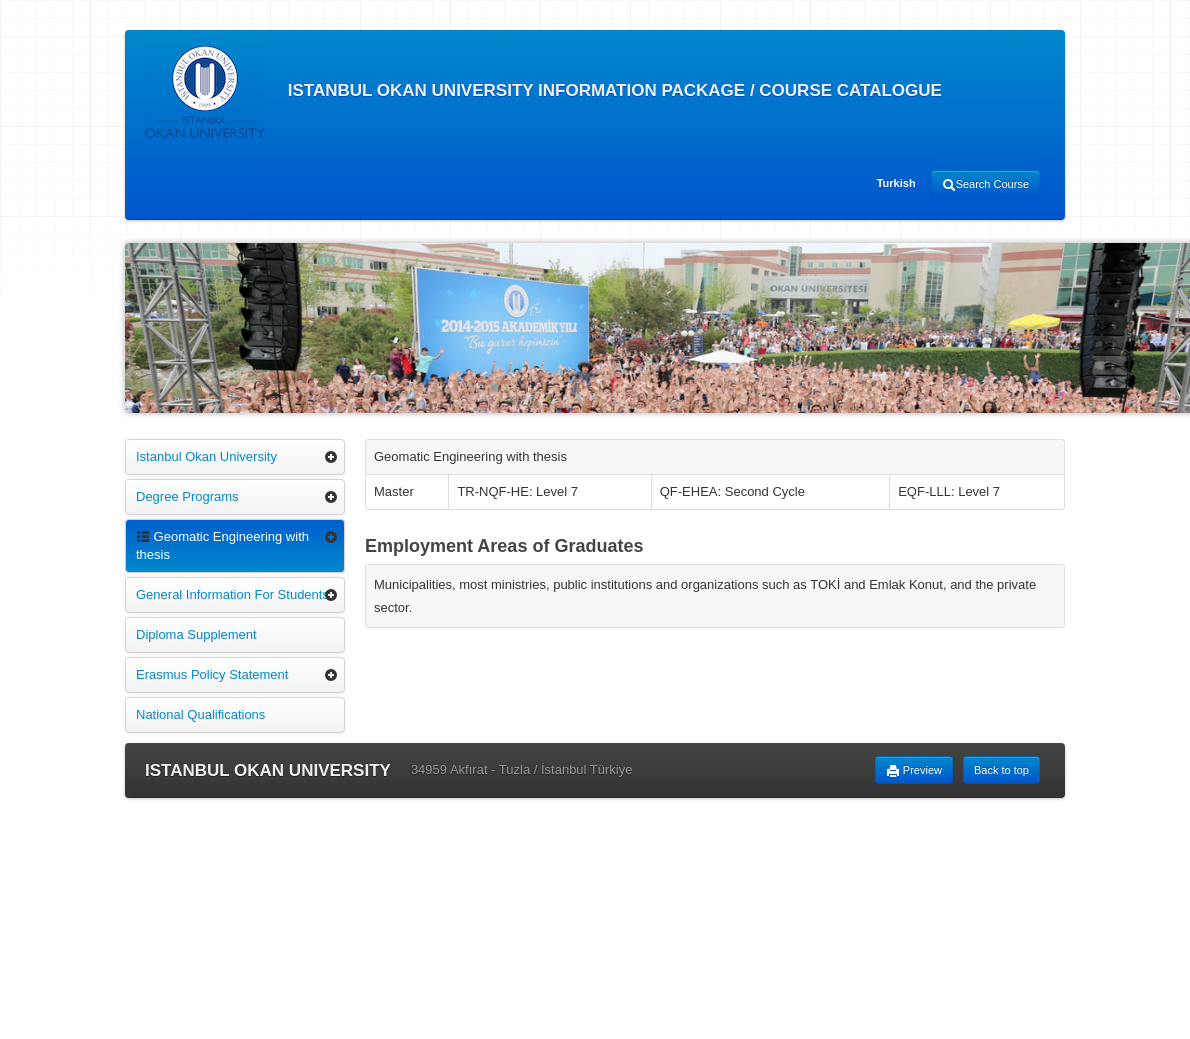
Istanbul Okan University (206, 456)
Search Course (985, 185)
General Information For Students (232, 594)
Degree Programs (187, 496)
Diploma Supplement (196, 634)
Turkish (896, 183)
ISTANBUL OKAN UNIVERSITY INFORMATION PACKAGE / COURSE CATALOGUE (543, 92)
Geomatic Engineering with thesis (222, 545)
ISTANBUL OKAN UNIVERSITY (268, 770)
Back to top (1001, 770)
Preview (914, 771)
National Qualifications (200, 714)
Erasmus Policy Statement (212, 674)
